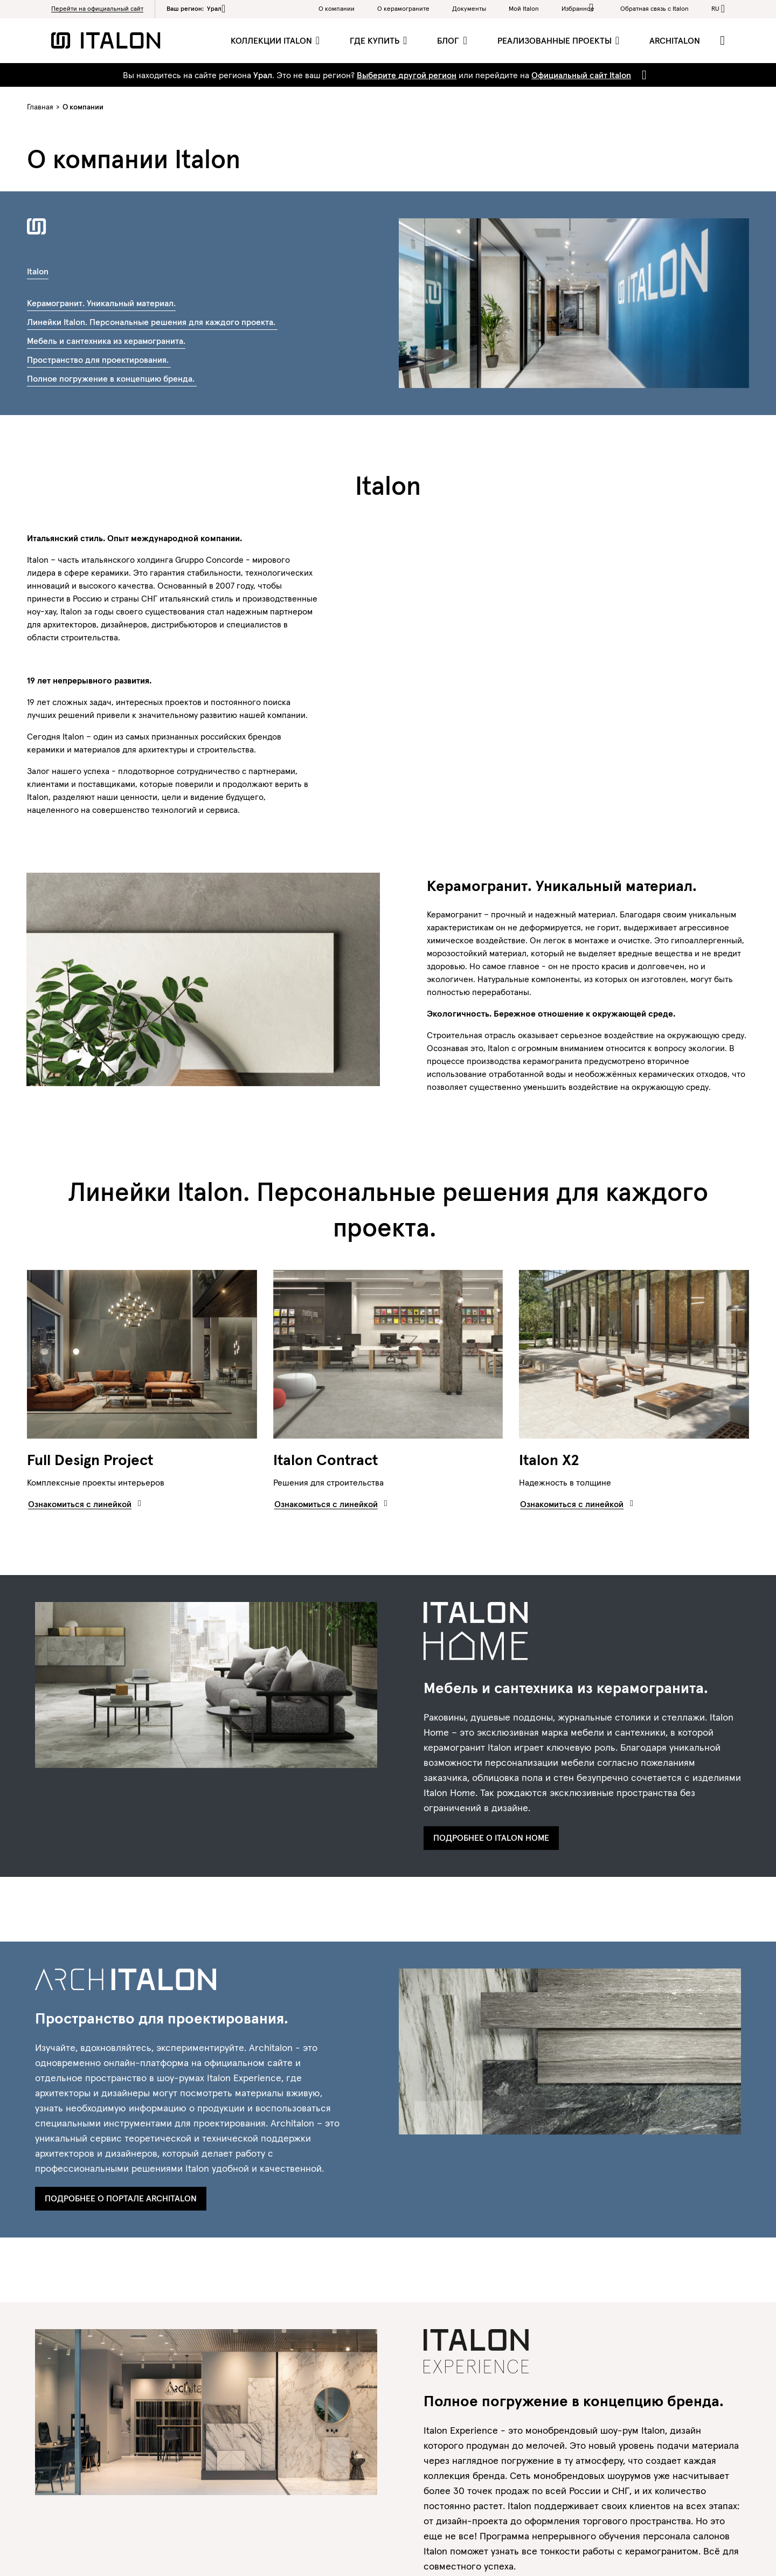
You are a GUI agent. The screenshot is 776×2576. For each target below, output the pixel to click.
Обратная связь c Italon (654, 8)
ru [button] (715, 8)
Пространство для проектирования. (99, 359)
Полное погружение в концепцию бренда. (112, 378)
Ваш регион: (196, 8)
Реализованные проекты (555, 40)
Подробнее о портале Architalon (121, 2198)
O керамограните (403, 8)
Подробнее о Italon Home (491, 1837)
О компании (336, 8)
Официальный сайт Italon (581, 75)
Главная (40, 107)
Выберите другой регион (406, 75)
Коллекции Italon (272, 40)
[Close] (642, 74)
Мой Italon (524, 8)
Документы (469, 8)
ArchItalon (674, 40)
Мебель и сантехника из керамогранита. (106, 340)
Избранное (580, 7)
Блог (449, 40)
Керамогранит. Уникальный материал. (101, 303)
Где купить (375, 40)
